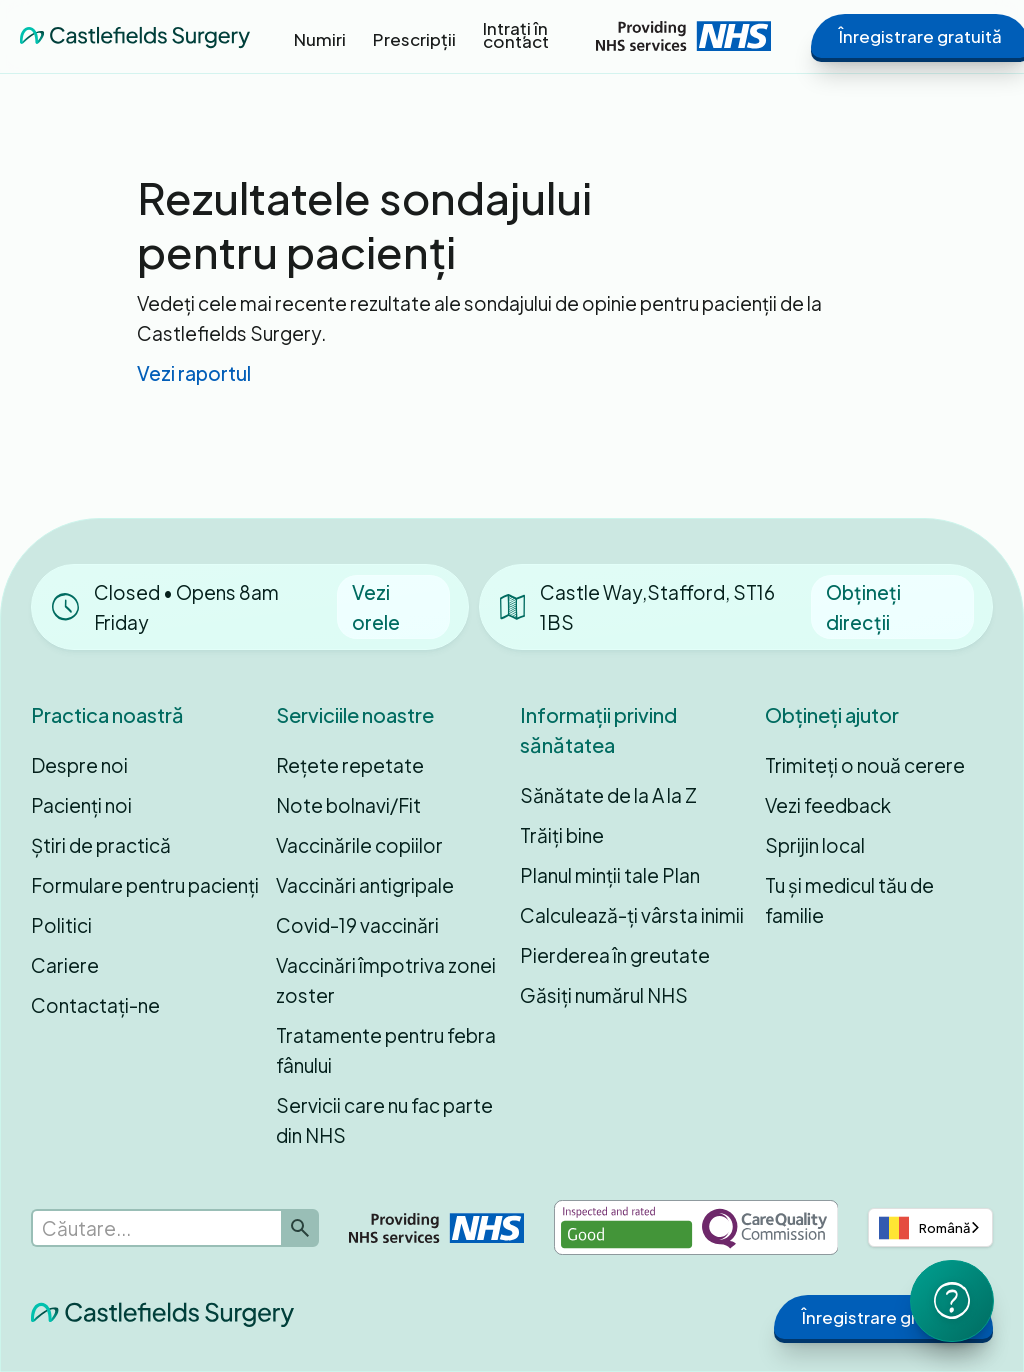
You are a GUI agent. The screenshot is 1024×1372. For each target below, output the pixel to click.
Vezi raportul (194, 373)
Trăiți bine (562, 835)
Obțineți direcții (863, 607)
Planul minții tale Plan (610, 875)
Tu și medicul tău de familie (849, 900)
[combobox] (930, 1227)
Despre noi (79, 765)
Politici (61, 925)
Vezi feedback (828, 805)
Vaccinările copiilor (359, 845)
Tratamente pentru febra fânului (386, 1050)
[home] (135, 36)
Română (924, 1228)
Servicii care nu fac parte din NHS (384, 1120)
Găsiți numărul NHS (604, 995)
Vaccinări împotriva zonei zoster (386, 980)
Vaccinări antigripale (365, 885)
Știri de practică (101, 845)
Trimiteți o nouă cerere (865, 765)
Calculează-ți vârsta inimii (632, 915)
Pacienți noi (81, 805)
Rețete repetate (350, 765)
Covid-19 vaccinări (357, 925)
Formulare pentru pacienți (145, 885)
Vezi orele (376, 607)
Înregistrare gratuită (883, 1317)
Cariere (65, 965)
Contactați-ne (95, 1005)
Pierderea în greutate (615, 955)
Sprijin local (815, 845)
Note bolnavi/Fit (348, 805)
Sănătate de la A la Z (608, 795)
